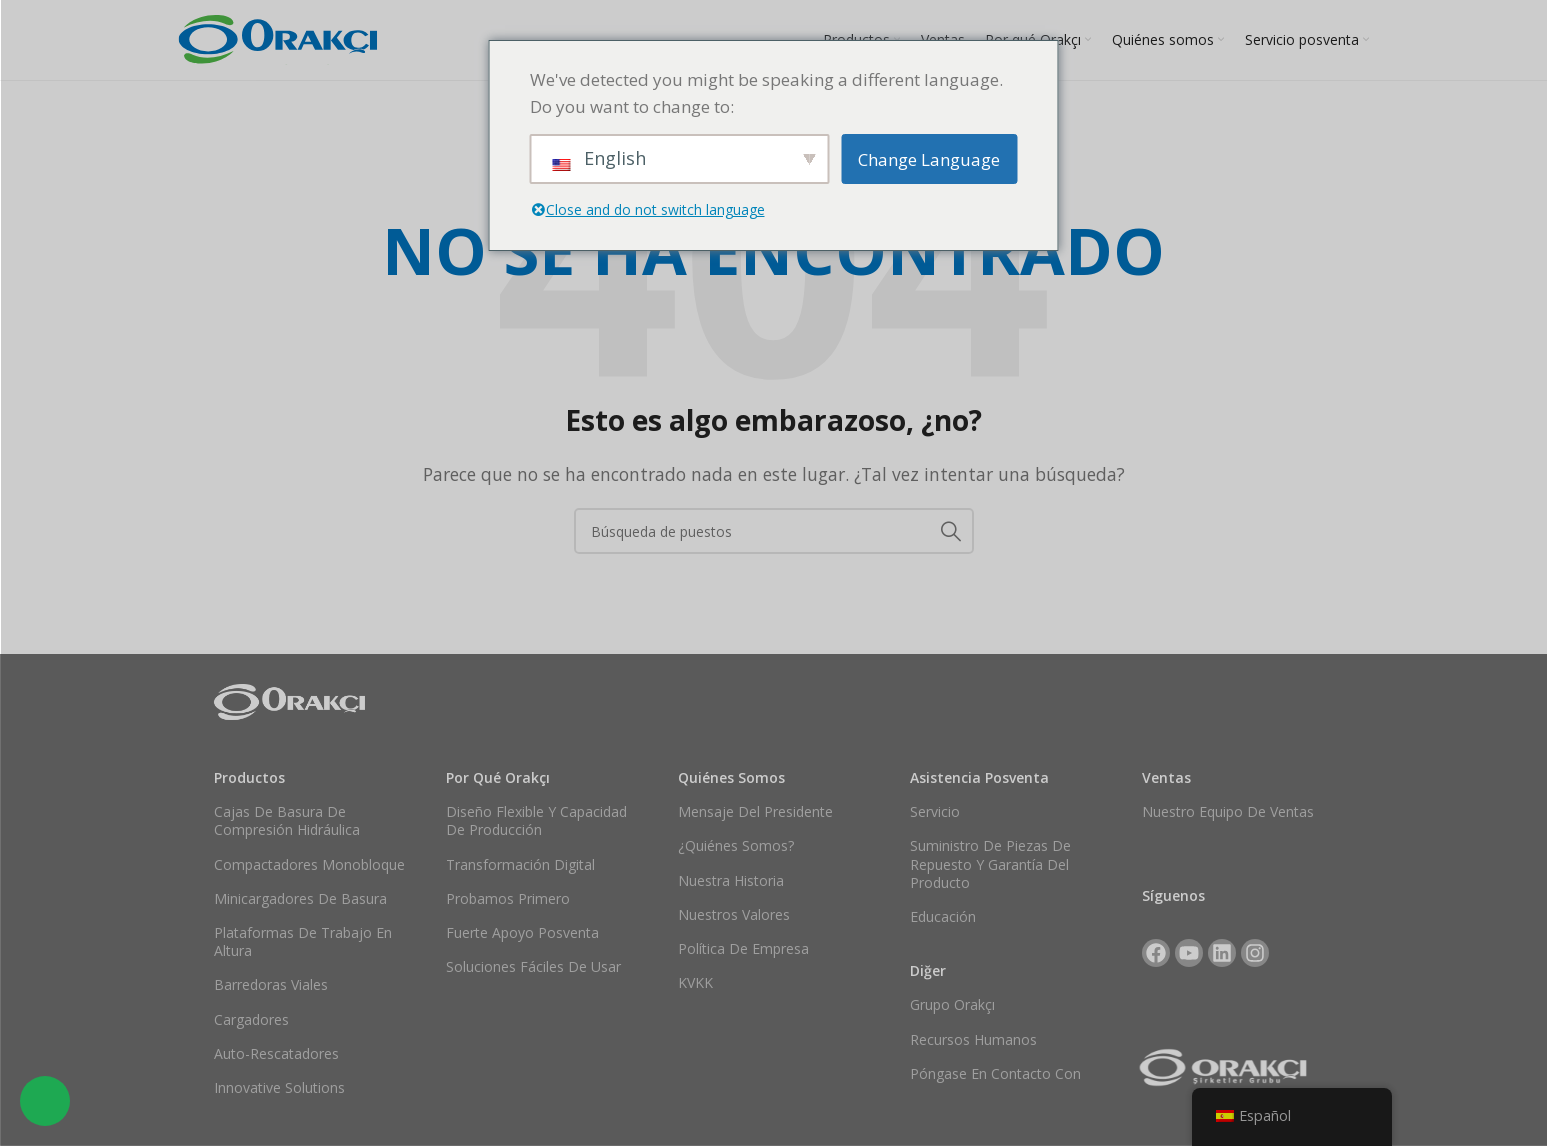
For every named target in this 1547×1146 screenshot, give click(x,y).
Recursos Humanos (973, 1039)
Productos (249, 777)
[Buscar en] (774, 531)
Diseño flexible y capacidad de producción (536, 820)
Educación (943, 916)
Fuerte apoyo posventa (522, 932)
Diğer (928, 970)
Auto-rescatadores (276, 1053)
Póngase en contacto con (995, 1073)
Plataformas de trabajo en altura (303, 941)
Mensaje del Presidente (755, 811)
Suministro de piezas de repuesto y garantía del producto (990, 863)
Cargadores (251, 1019)
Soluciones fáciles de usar (533, 966)
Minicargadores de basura (300, 898)
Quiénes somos (731, 777)
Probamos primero (508, 898)
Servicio (935, 811)
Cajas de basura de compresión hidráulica (287, 820)
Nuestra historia (731, 880)
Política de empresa (743, 948)
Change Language (929, 159)
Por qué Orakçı (498, 777)
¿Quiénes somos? (736, 845)
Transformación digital (520, 864)
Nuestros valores (734, 914)
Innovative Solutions (279, 1087)
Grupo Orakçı (952, 1004)
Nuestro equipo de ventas (1228, 811)
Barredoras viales (271, 984)
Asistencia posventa (979, 777)
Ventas (1166, 777)
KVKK (695, 982)
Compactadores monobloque (309, 864)
